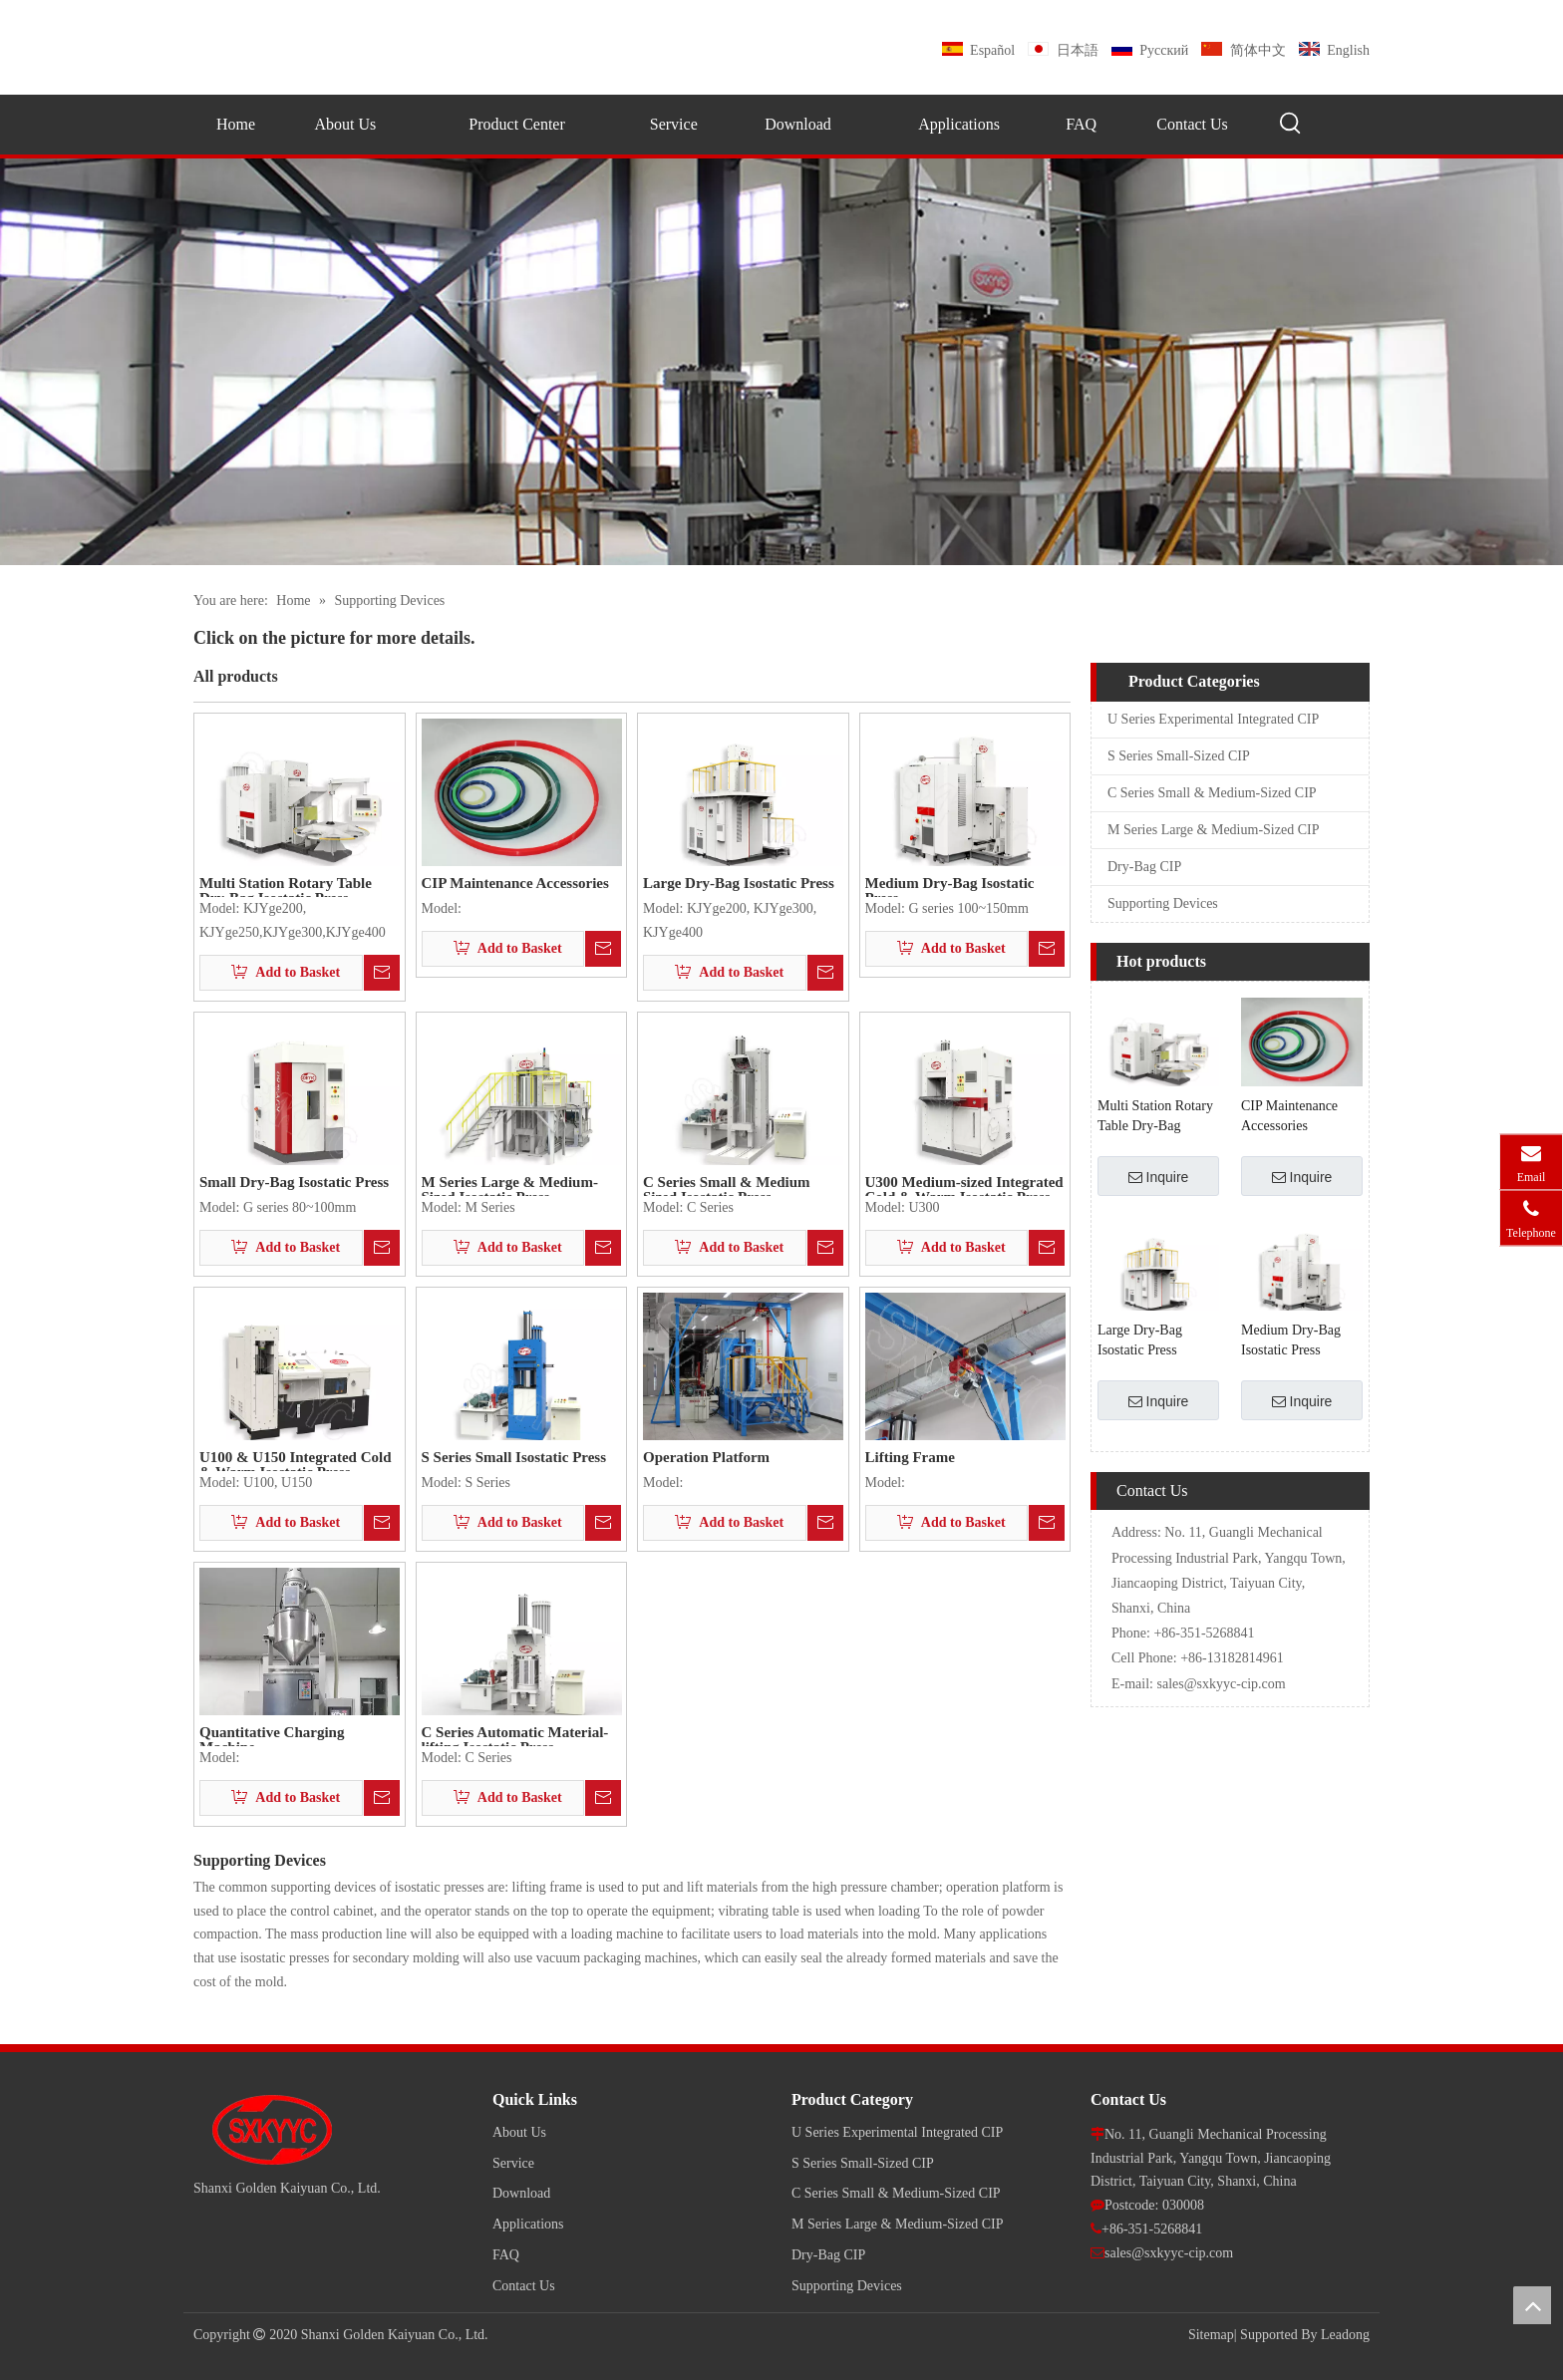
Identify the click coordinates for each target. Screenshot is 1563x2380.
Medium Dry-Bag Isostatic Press (950, 887)
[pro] (781, 361)
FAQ (505, 2254)
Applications (528, 2224)
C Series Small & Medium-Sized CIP (1212, 792)
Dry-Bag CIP (1144, 866)
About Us (519, 2132)
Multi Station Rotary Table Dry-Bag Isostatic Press (285, 887)
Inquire (1158, 1177)
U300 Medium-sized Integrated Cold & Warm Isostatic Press (964, 1186)
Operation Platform (706, 1457)
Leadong (1345, 2334)
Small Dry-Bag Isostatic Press (294, 1182)
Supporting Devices (1162, 903)
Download (521, 2193)
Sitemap (1211, 2334)
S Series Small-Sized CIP (1178, 755)
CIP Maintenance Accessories (515, 883)
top (1532, 2305)
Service (513, 2163)
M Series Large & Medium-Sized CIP (1213, 829)
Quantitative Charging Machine (271, 1736)
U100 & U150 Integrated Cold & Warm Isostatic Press (295, 1461)
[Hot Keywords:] (1291, 124)
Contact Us (523, 2285)
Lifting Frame (910, 1457)
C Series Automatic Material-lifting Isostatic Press (515, 1736)
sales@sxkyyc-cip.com (1221, 1683)
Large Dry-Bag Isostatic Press (738, 883)
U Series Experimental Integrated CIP (1213, 719)
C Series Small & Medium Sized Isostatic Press (726, 1186)
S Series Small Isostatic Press (514, 1457)
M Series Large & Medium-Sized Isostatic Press (510, 1186)
